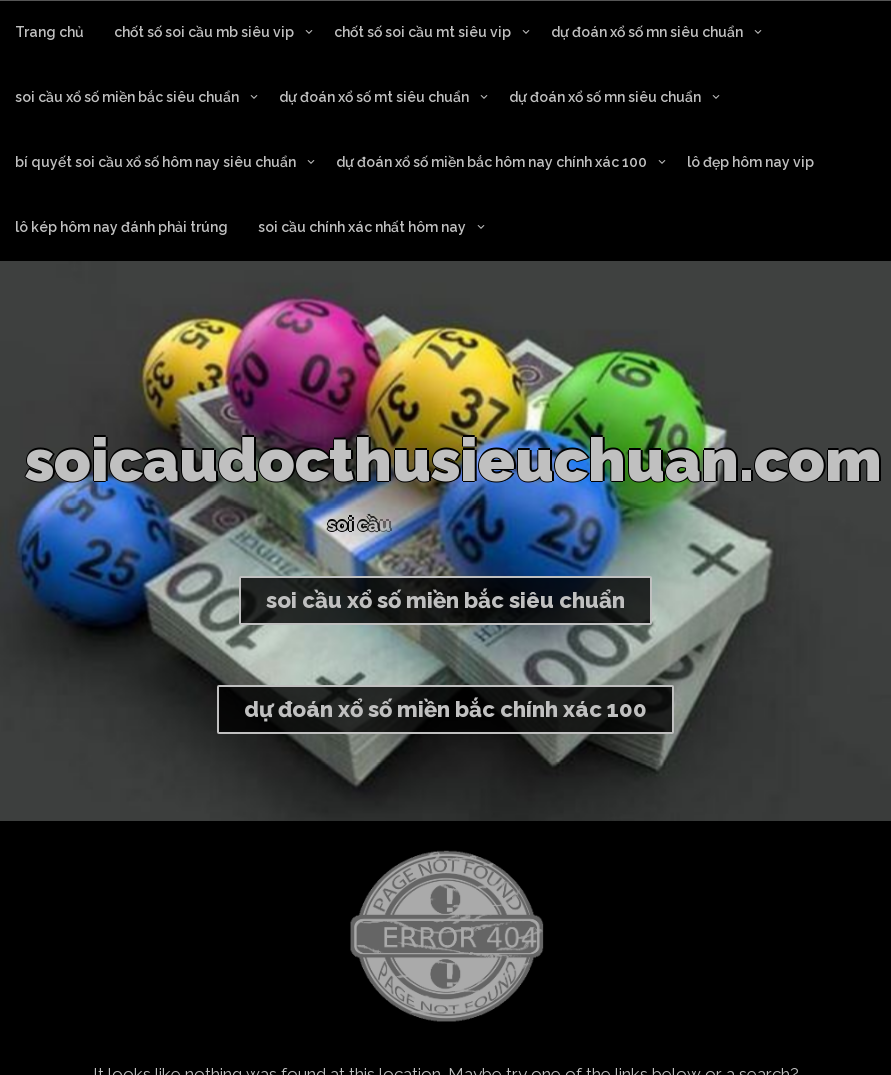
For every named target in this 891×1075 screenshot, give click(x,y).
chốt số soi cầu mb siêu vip (204, 32)
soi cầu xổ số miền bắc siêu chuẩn (127, 97)
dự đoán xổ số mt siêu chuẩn (374, 97)
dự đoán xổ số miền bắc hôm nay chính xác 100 (491, 162)
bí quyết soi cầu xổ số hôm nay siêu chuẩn (155, 162)
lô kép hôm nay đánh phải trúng (121, 227)
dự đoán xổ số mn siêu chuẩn (647, 32)
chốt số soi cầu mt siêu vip (422, 32)
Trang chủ (49, 32)
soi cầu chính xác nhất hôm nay (362, 227)
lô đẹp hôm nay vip (750, 162)
